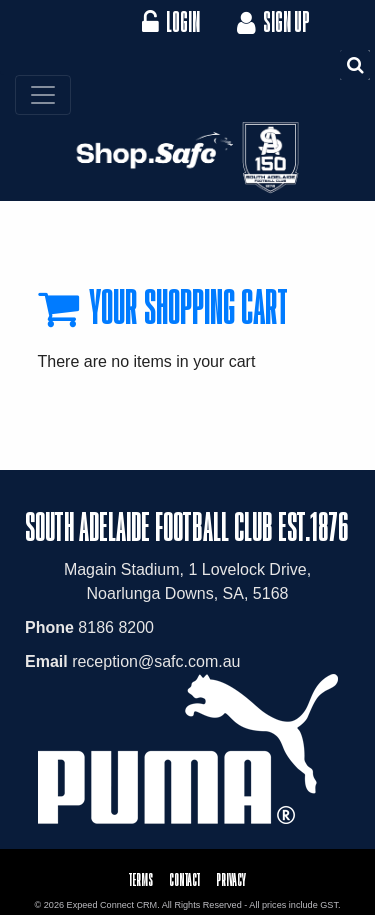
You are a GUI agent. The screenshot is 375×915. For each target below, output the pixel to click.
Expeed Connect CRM (112, 905)
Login (170, 21)
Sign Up (271, 21)
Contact (184, 879)
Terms (141, 879)
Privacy (231, 879)
